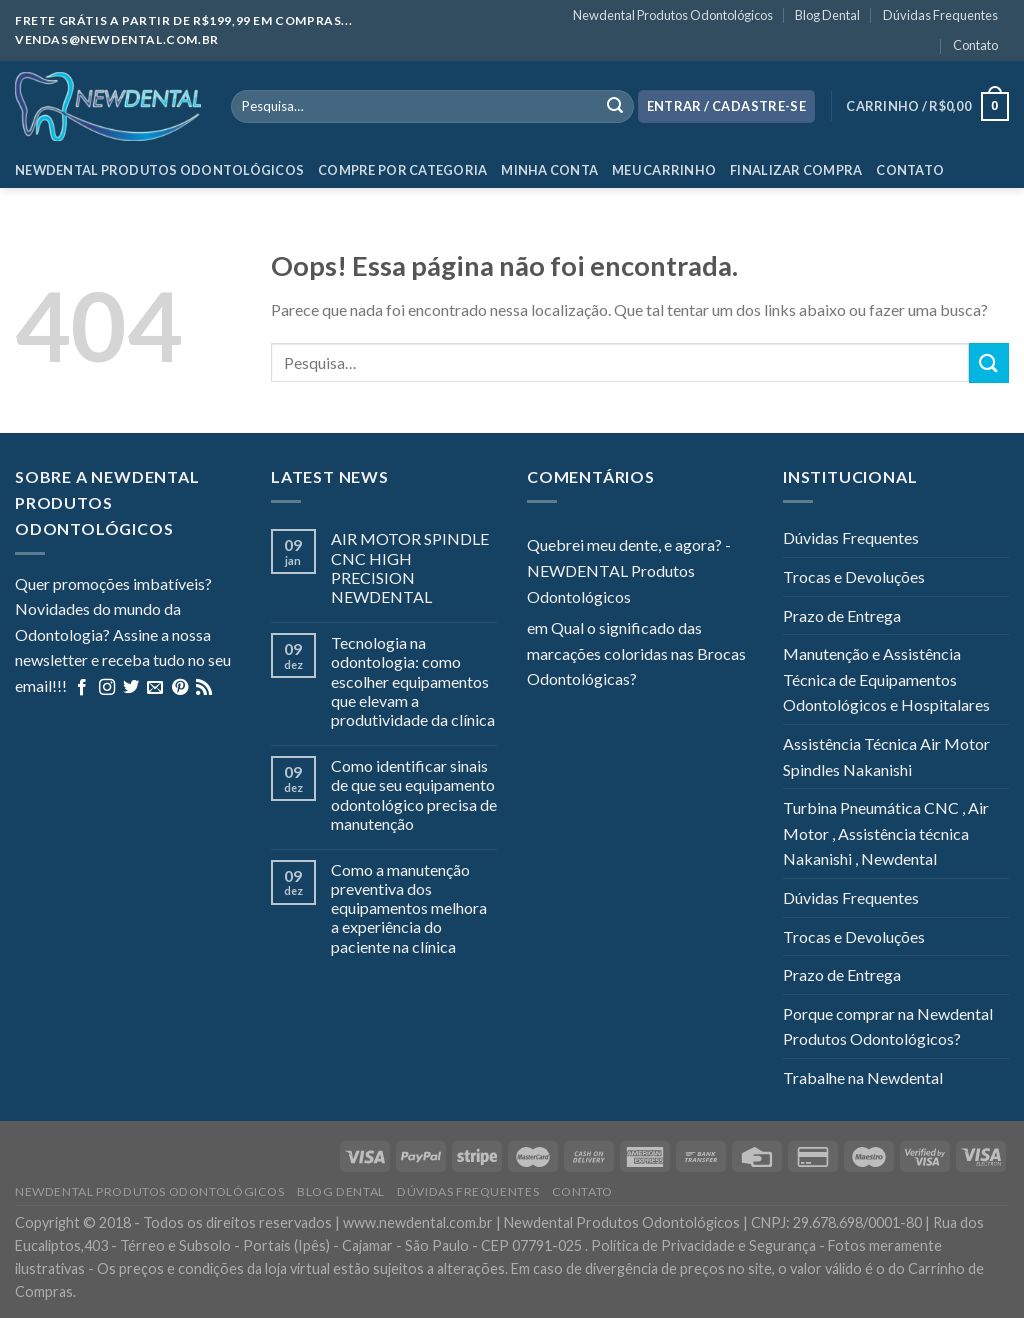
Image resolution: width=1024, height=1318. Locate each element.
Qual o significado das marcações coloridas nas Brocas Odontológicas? (636, 653)
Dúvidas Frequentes (940, 15)
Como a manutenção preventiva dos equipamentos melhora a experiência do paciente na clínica (409, 908)
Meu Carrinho (664, 170)
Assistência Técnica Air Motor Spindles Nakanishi (886, 756)
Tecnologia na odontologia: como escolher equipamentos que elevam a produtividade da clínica (413, 681)
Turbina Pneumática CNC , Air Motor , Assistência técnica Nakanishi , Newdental (886, 833)
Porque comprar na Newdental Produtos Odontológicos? (888, 1026)
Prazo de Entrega (842, 615)
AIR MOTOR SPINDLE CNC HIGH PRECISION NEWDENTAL (410, 567)
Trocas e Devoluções (854, 576)
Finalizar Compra (796, 170)
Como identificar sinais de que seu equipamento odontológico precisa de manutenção (414, 794)
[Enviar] (989, 362)
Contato (975, 45)
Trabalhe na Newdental (863, 1077)
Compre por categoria (402, 170)
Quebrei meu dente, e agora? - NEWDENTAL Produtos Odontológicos (629, 570)
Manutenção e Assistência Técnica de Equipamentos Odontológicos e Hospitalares (886, 679)
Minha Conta (549, 170)
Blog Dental (827, 15)
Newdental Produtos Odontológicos (673, 15)
